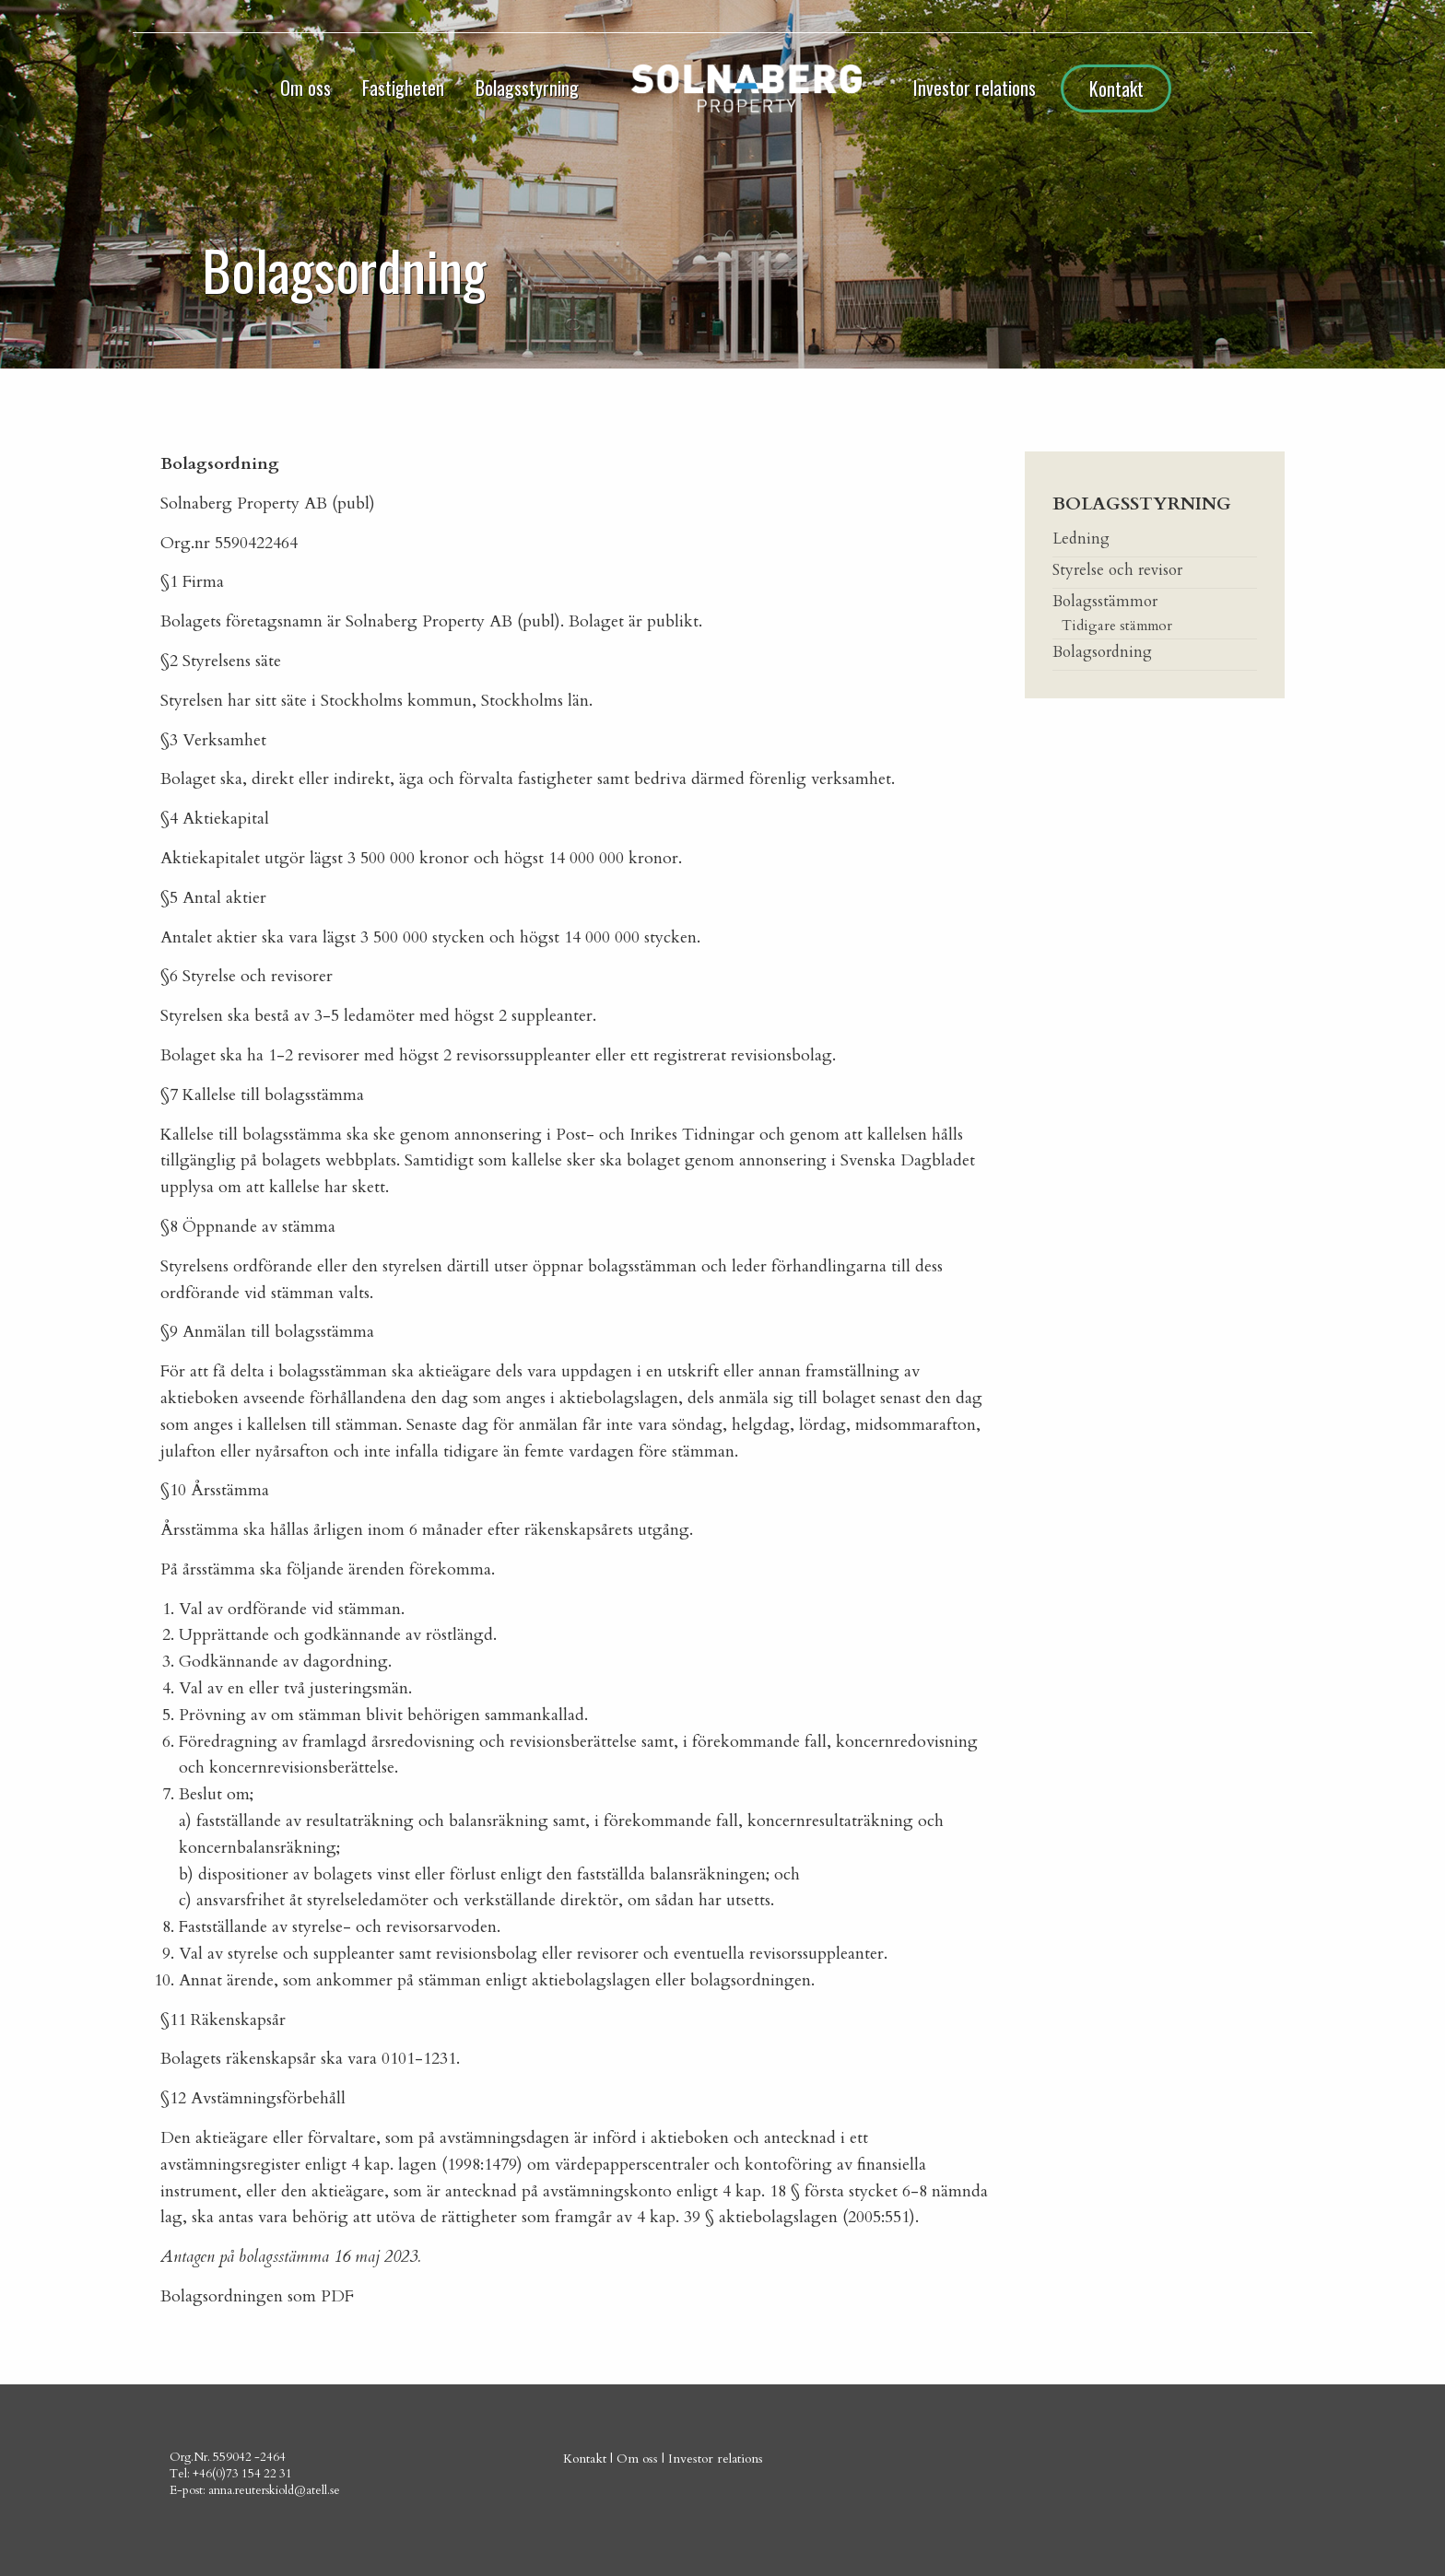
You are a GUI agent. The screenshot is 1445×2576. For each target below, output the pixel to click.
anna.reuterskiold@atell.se (274, 2490)
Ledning (1081, 538)
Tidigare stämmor (1117, 626)
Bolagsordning (1102, 651)
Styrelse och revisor (1117, 569)
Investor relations (974, 87)
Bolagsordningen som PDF (257, 2296)
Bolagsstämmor (1104, 601)
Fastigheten (403, 87)
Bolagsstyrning (527, 87)
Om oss (305, 87)
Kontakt (1116, 88)
